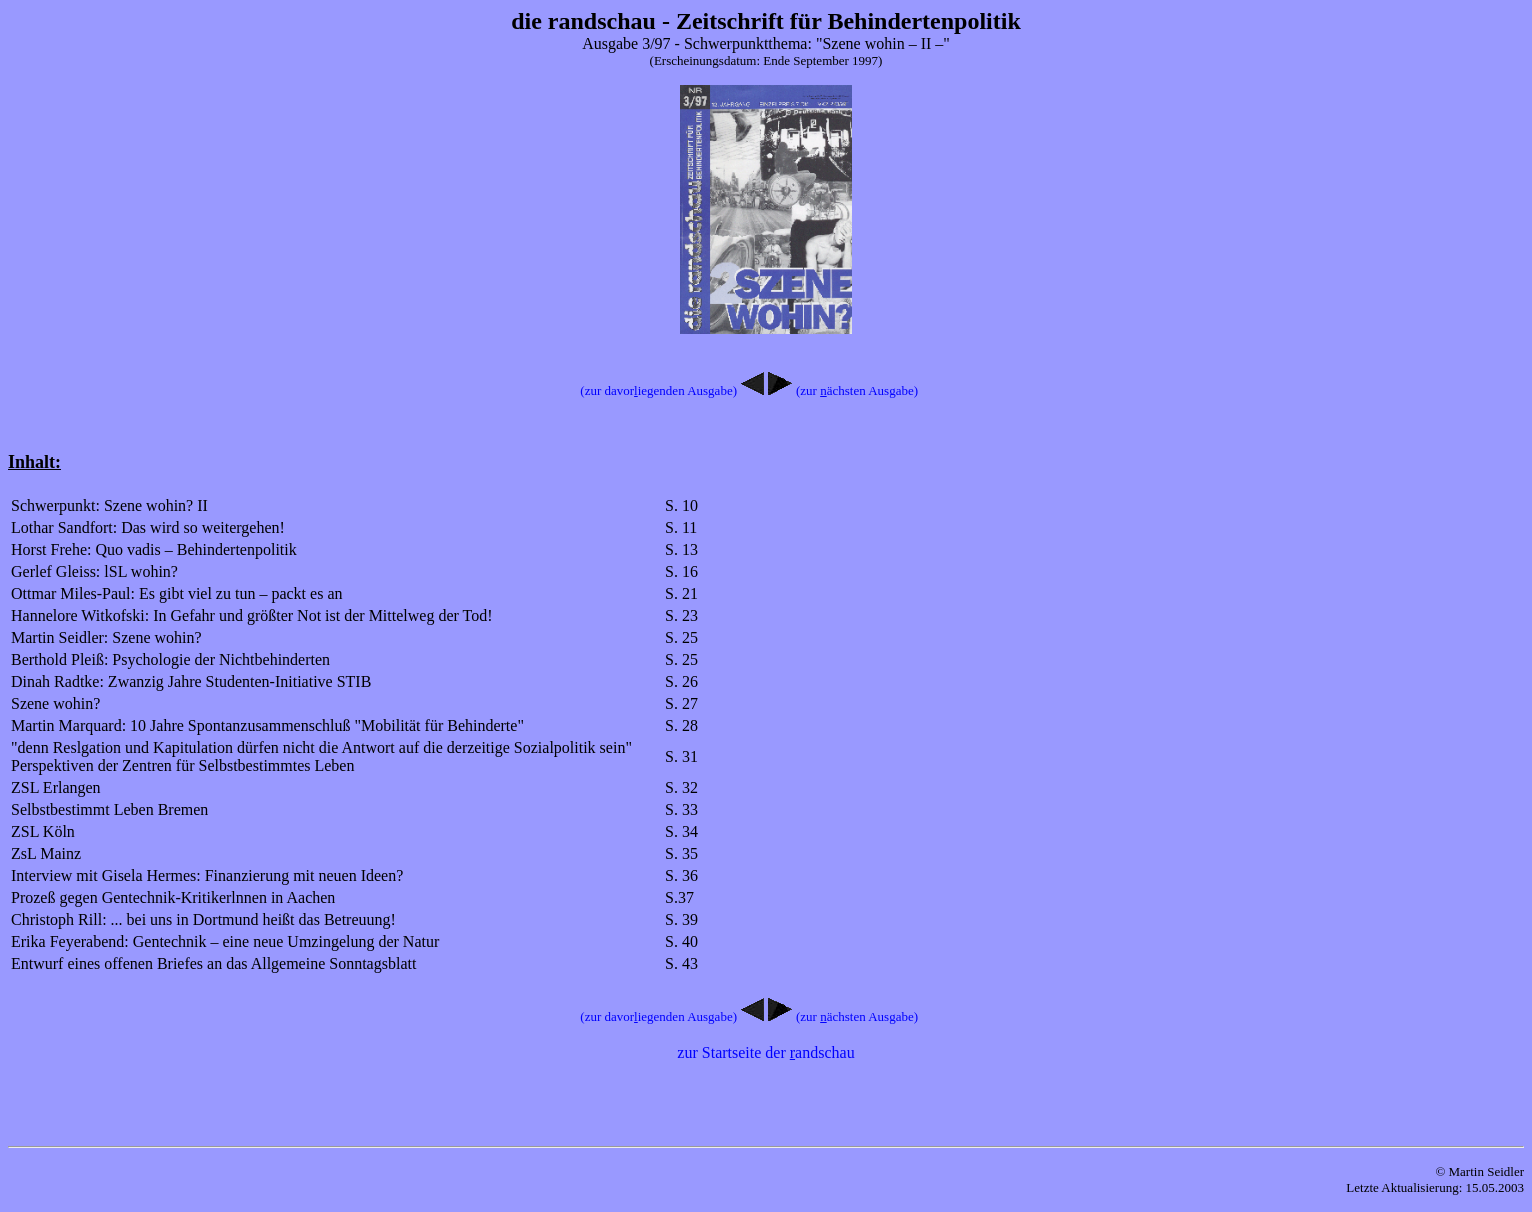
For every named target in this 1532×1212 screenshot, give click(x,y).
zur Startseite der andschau (765, 1052)
